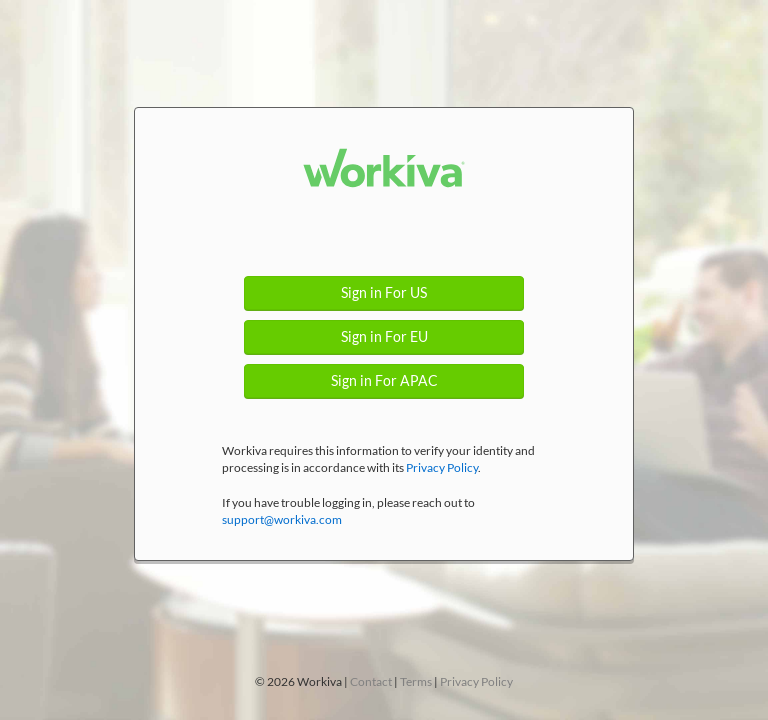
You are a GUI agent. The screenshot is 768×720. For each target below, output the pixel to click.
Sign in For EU (384, 337)
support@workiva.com (282, 519)
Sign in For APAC (384, 381)
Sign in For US (384, 293)
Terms (416, 681)
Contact (371, 681)
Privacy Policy (442, 467)
